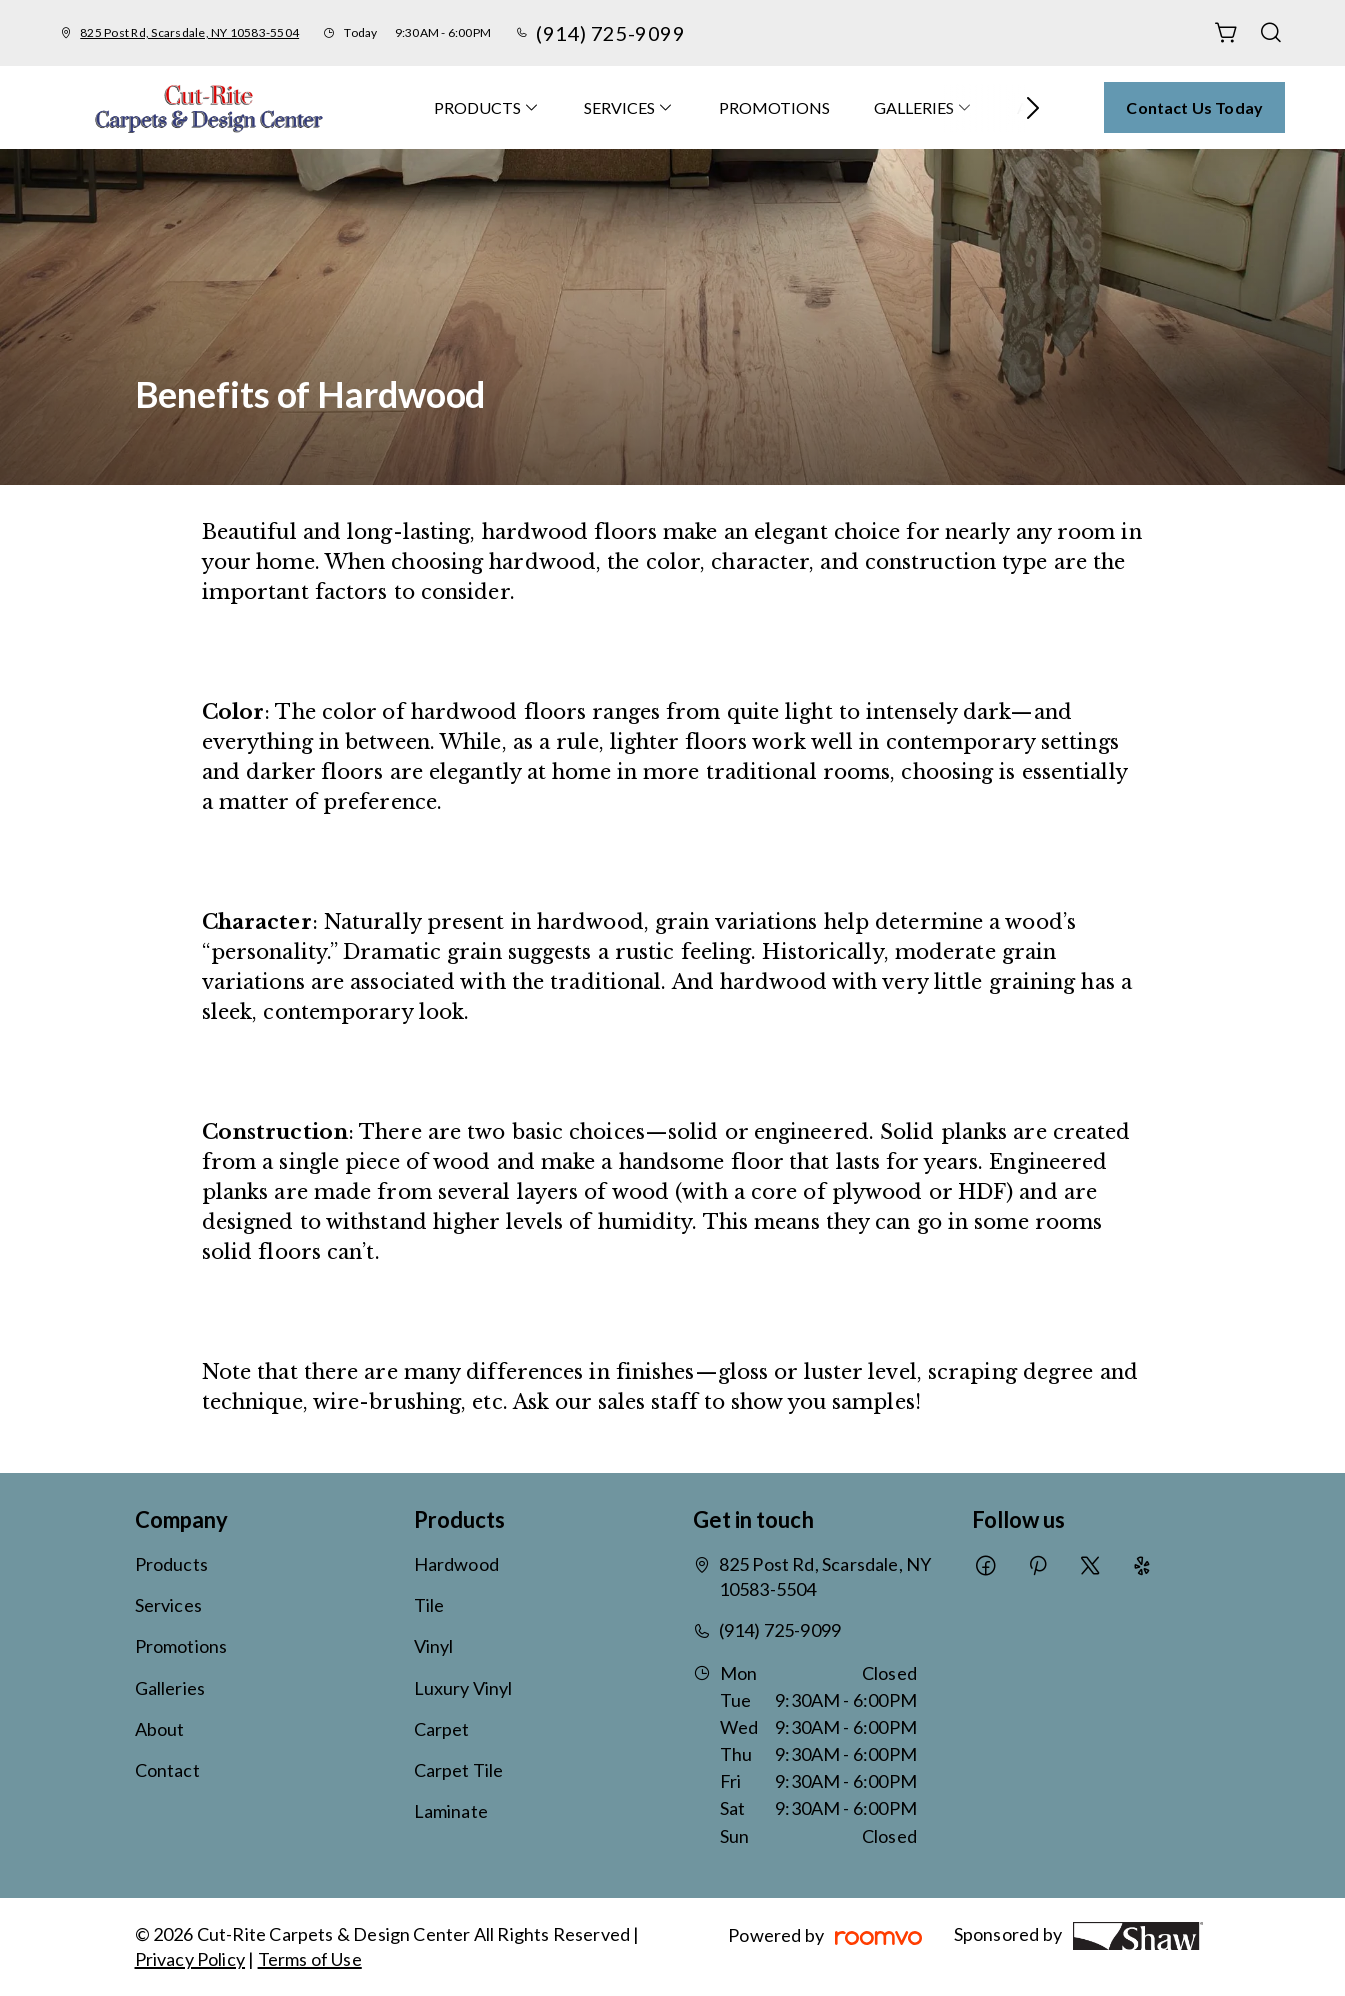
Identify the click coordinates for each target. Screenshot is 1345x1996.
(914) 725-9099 (610, 33)
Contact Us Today (1194, 107)
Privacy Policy (190, 1959)
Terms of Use (310, 1959)
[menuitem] (487, 107)
